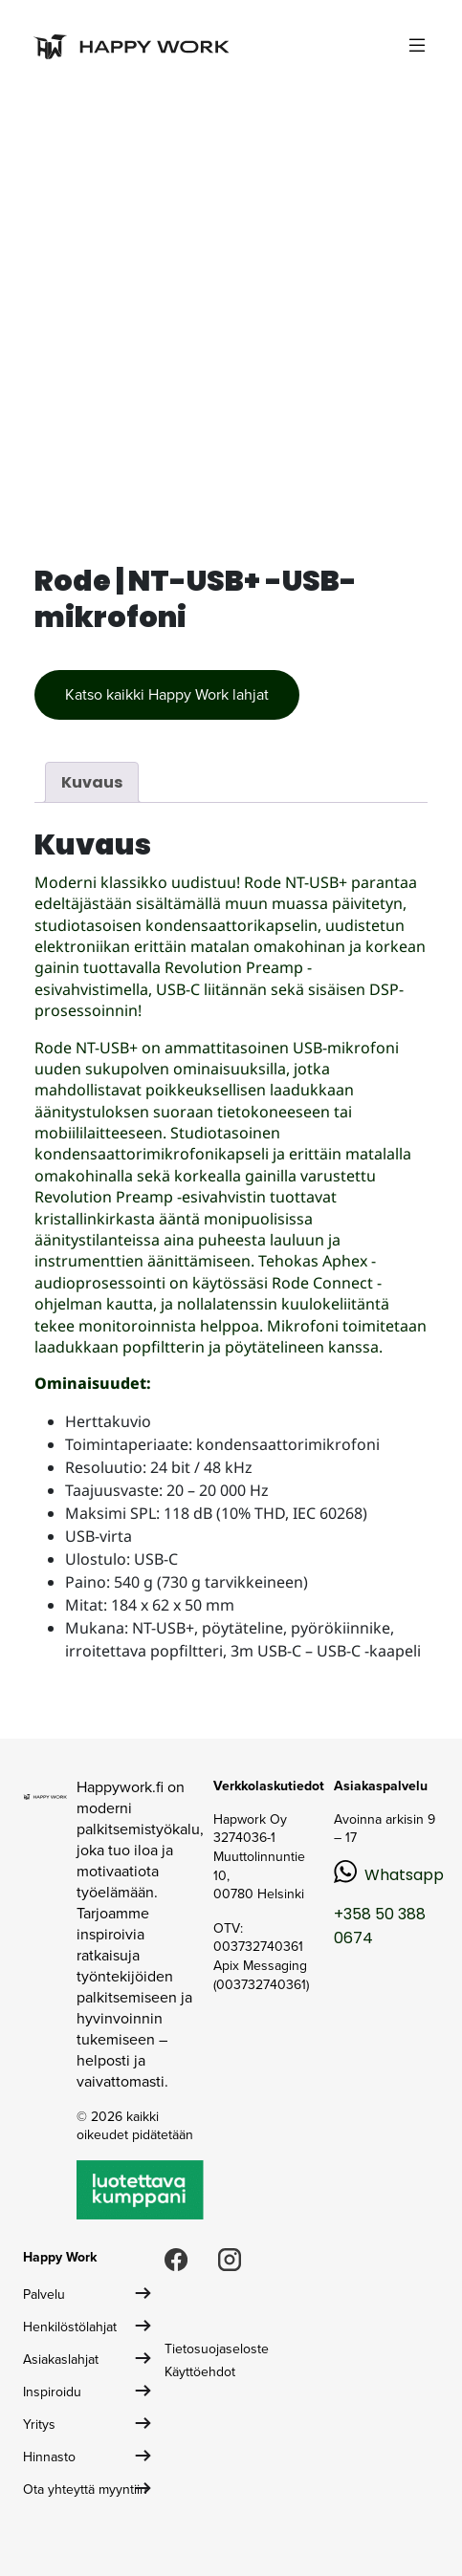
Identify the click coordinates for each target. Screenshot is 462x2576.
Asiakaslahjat (61, 2359)
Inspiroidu (52, 2392)
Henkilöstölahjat (70, 2327)
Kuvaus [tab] (91, 782)
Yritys (39, 2424)
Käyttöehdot (200, 2372)
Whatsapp (404, 1875)
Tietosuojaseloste (217, 2349)
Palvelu (44, 2294)
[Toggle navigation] (417, 45)
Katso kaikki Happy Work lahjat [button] (167, 694)
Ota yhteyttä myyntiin (85, 2489)
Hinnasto (49, 2457)
